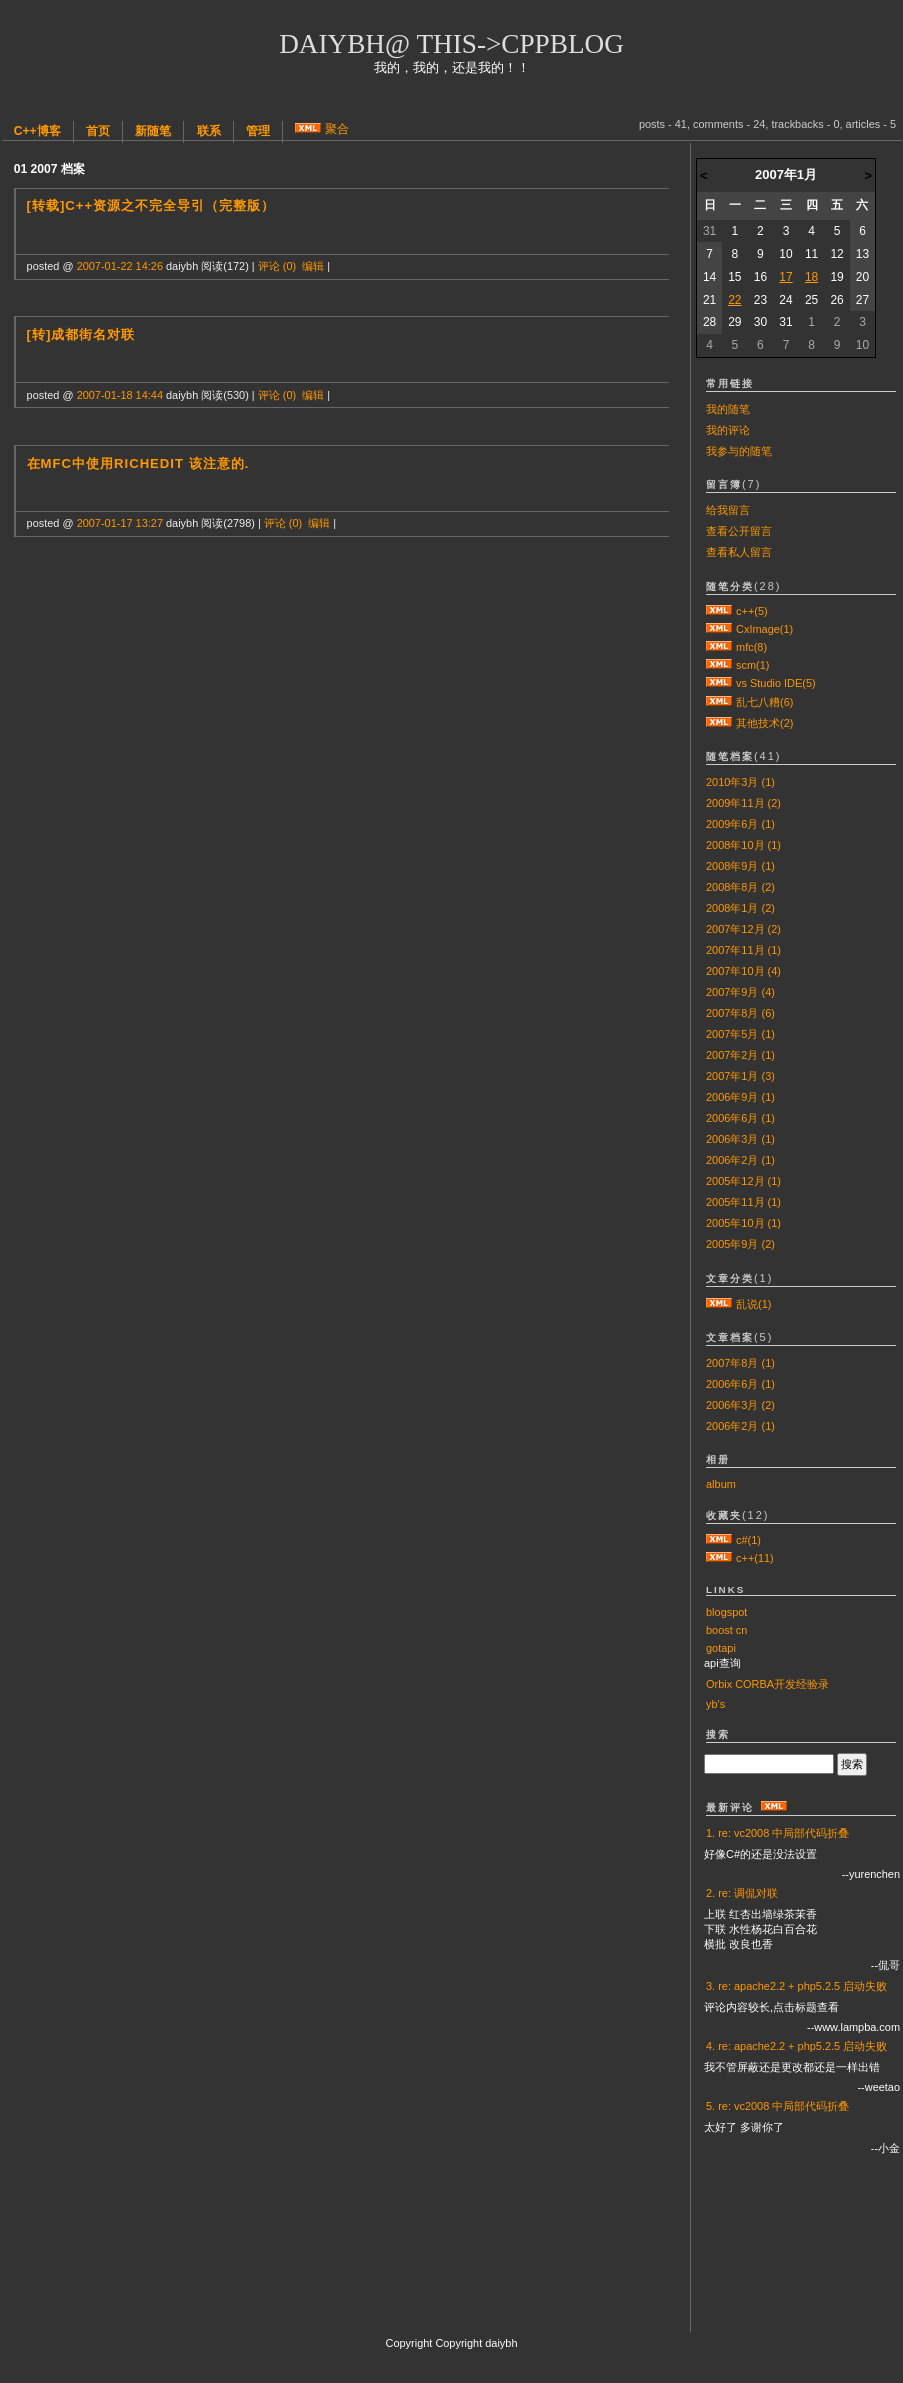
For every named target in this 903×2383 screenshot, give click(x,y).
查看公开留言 (739, 531)
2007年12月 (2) (743, 929)
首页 (98, 131)
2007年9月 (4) (740, 992)
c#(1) (748, 1540)
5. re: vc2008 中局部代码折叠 (777, 2106)
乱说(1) (753, 1304)
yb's (715, 1704)
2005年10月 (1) (743, 1223)
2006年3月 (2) (740, 1405)
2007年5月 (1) (740, 1034)
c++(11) (755, 1558)
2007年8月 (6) (740, 1013)
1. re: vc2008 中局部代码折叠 (777, 1833)
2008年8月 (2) (740, 887)
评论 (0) (277, 266)
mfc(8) (751, 647)
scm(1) (752, 665)
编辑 (313, 266)
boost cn (726, 1630)
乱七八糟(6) (764, 702)
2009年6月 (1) (740, 824)
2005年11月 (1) (743, 1202)
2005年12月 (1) (743, 1181)
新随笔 (153, 131)
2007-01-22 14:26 (120, 266)
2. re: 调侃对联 (742, 1893)
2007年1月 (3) (740, 1076)
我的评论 (728, 430)
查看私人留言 (739, 552)
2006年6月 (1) (740, 1118)
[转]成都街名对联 (81, 334)
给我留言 (728, 510)
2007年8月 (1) (740, 1363)
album (721, 1484)
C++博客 (37, 131)
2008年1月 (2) (740, 908)
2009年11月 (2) (743, 803)
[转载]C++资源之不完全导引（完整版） (151, 205)
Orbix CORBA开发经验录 (767, 1684)
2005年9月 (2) (740, 1244)
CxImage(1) (764, 629)
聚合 (337, 129)
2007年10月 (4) (743, 971)
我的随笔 (728, 409)
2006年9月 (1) (740, 1097)
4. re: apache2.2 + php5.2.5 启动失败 (796, 2046)
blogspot (726, 1612)
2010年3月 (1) (740, 782)
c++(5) (752, 611)
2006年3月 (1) (740, 1139)
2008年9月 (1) (740, 866)
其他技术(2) (764, 723)
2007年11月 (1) (743, 950)
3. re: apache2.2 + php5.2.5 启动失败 (796, 1986)
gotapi (721, 1648)
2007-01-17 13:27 (120, 523)
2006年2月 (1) (740, 1160)
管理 (258, 131)
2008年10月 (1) (743, 845)
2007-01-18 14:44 (120, 395)
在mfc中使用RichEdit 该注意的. (138, 463)
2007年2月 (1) (740, 1055)
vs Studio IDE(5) (776, 683)
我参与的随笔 (739, 451)
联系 (209, 131)
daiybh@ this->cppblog (451, 44)
